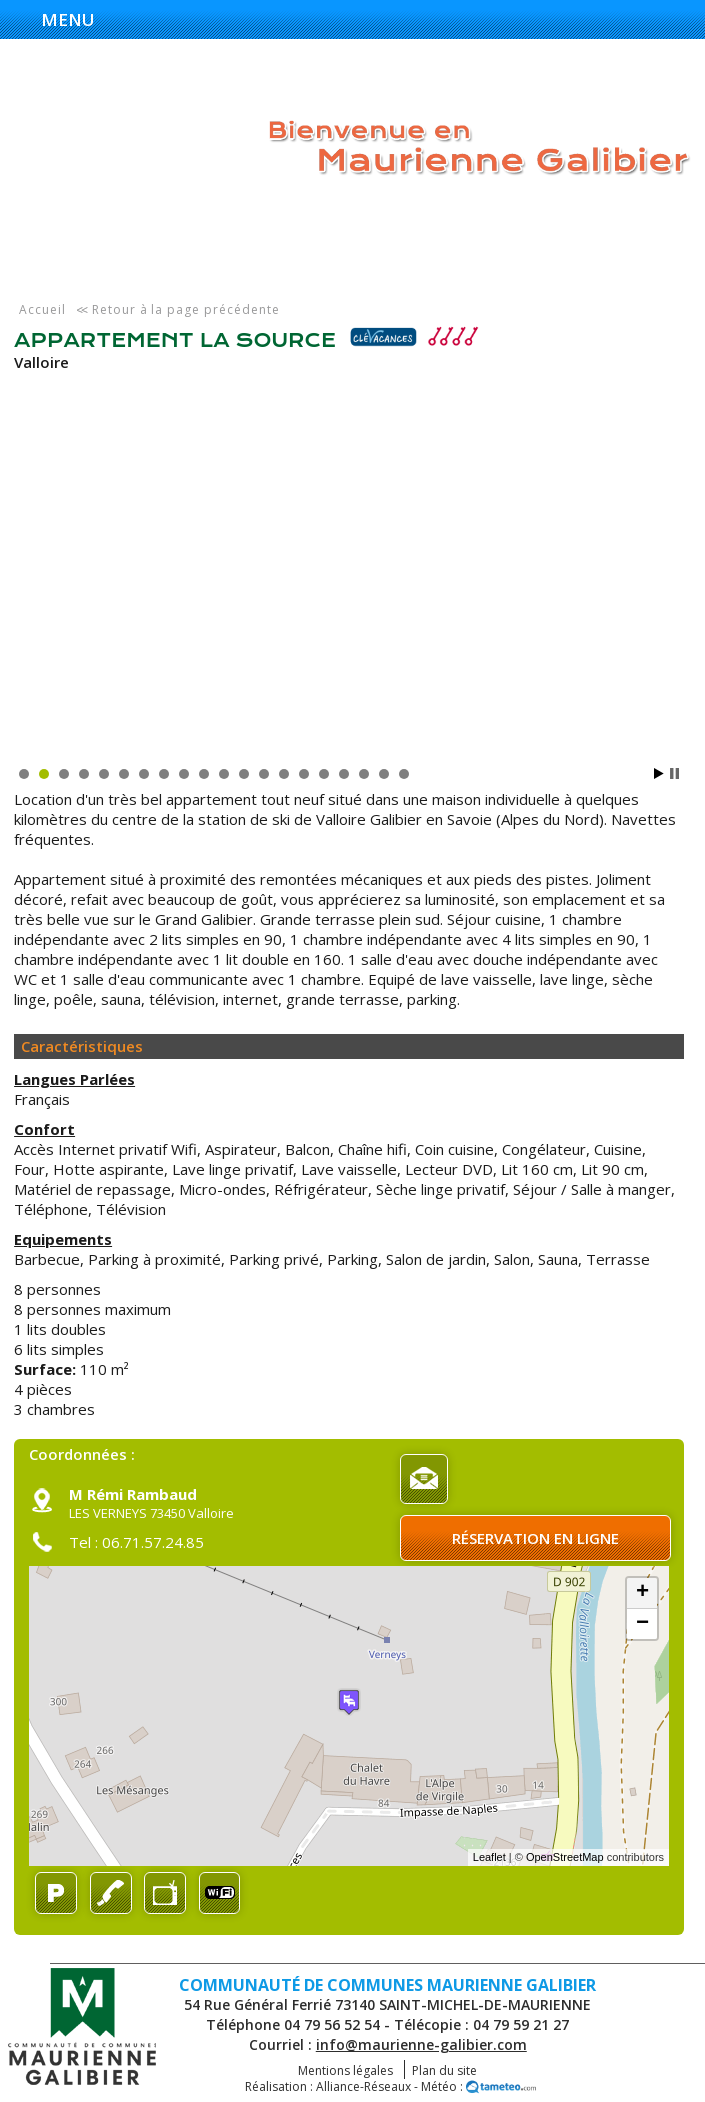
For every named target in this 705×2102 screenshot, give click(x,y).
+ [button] (642, 1593)
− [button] (642, 1624)
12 (244, 774)
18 (364, 774)
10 (204, 774)
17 (344, 774)
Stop (674, 773)
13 (264, 774)
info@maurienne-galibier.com (421, 2044)
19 (384, 774)
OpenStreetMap (565, 1857)
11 (224, 774)
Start (659, 773)
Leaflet (489, 1857)
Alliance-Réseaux (363, 2086)
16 (324, 774)
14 (284, 774)
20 (404, 774)
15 (304, 774)
